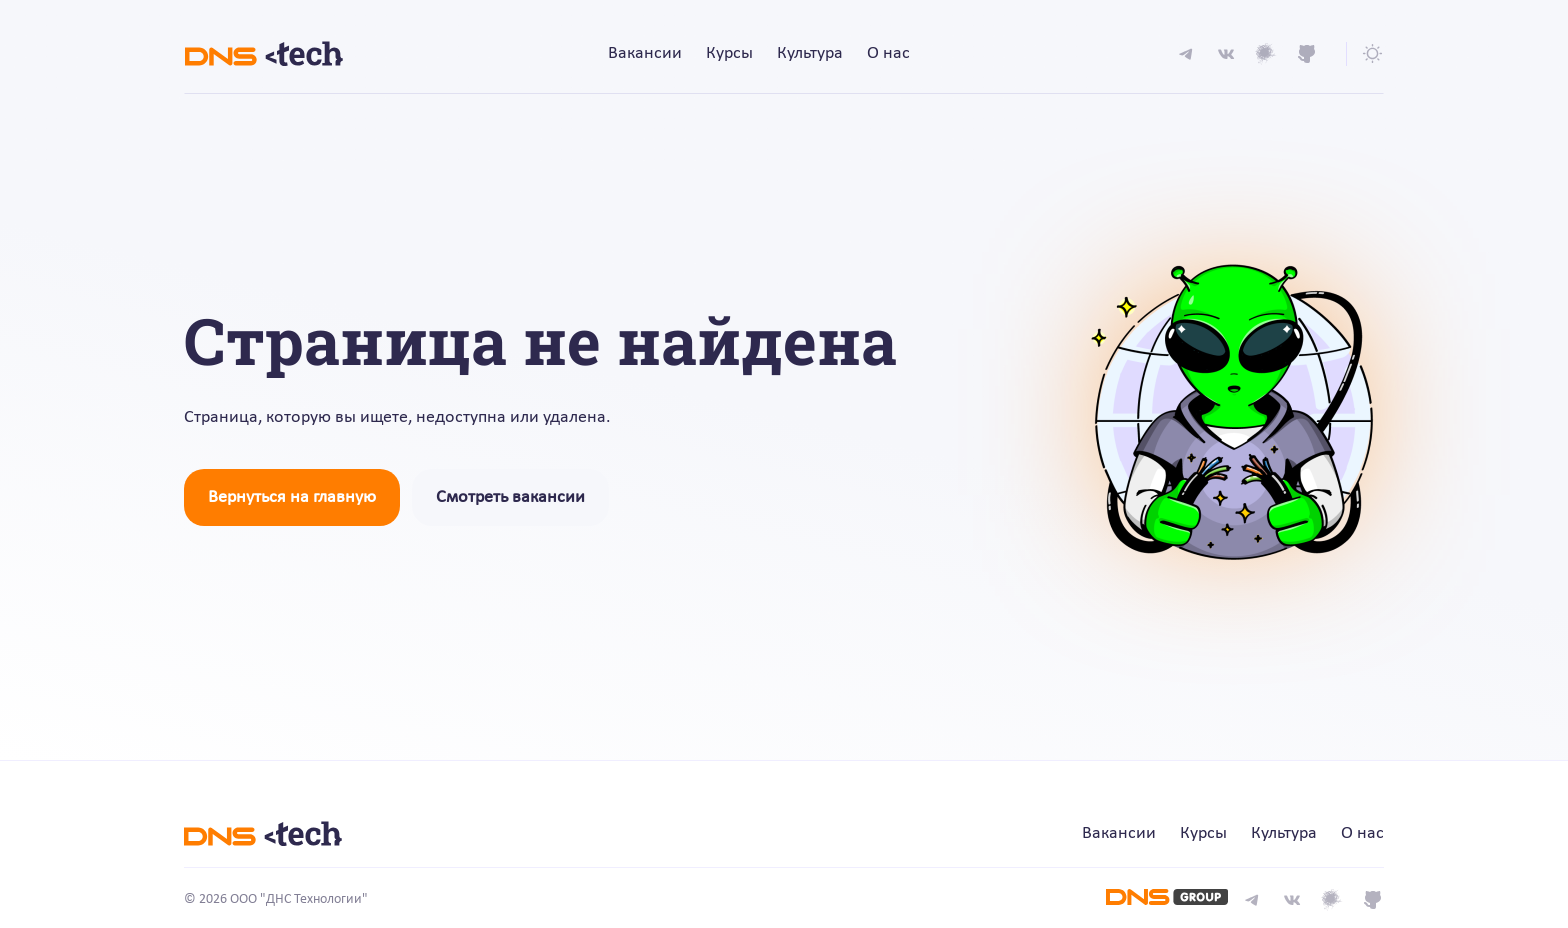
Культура (810, 53)
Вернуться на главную (292, 497)
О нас (888, 53)
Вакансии (645, 53)
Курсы (729, 53)
